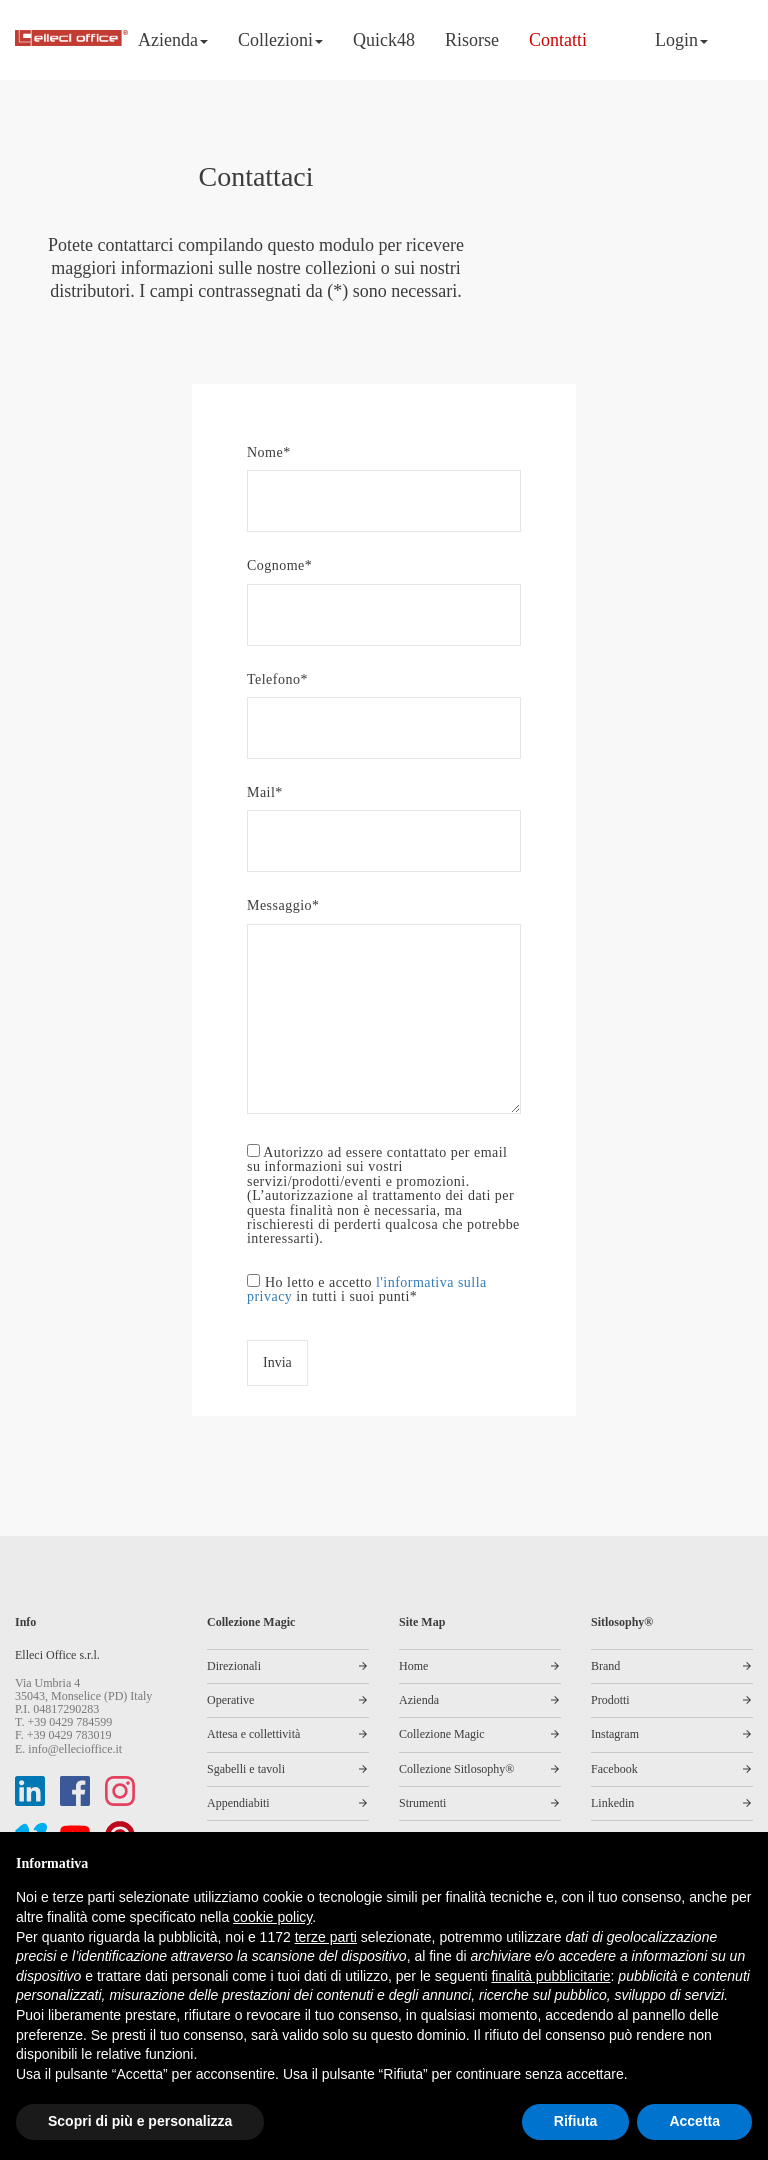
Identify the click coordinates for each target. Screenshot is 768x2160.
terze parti (326, 1937)
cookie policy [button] (272, 1917)
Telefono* (384, 703)
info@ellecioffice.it (75, 1749)
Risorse (472, 40)
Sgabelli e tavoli (246, 1769)
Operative (230, 1700)
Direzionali (234, 1666)
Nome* (384, 476)
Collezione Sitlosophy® (456, 1769)
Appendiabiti (238, 1803)
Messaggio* (384, 1007)
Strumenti (422, 1803)
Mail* (384, 816)
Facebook (614, 1769)
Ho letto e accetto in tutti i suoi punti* (367, 1289)
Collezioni (280, 40)
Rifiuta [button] (576, 2121)
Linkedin (612, 1803)
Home (413, 1666)
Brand (605, 1666)
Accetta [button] (694, 2121)
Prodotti (610, 1700)
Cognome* (384, 589)
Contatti (558, 40)
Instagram (615, 1734)
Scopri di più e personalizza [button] (140, 2121)
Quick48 (384, 40)
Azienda (173, 40)
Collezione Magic (442, 1734)
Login (681, 40)
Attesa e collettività (253, 1734)
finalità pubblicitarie (550, 1976)
